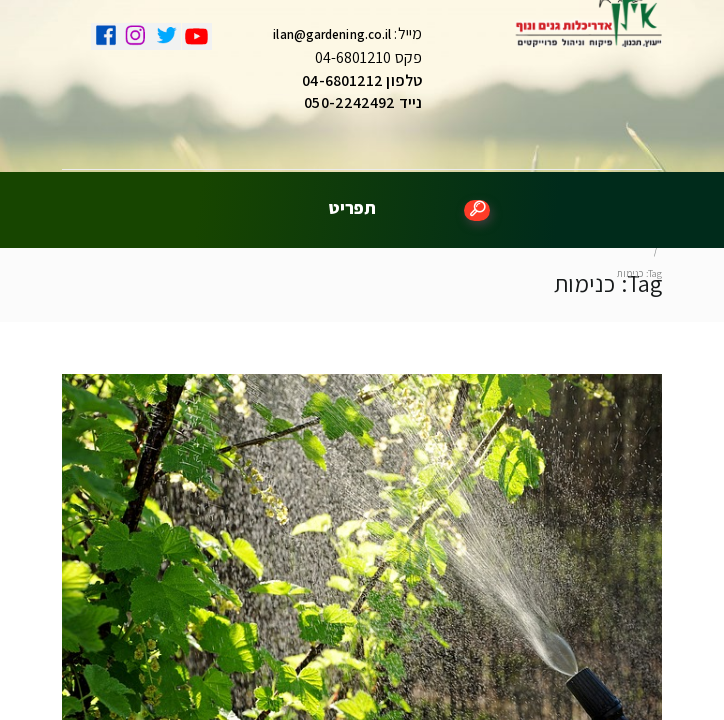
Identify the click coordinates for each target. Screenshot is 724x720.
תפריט (352, 200)
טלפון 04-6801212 (362, 85)
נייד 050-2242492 (363, 107)
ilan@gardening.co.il (332, 39)
